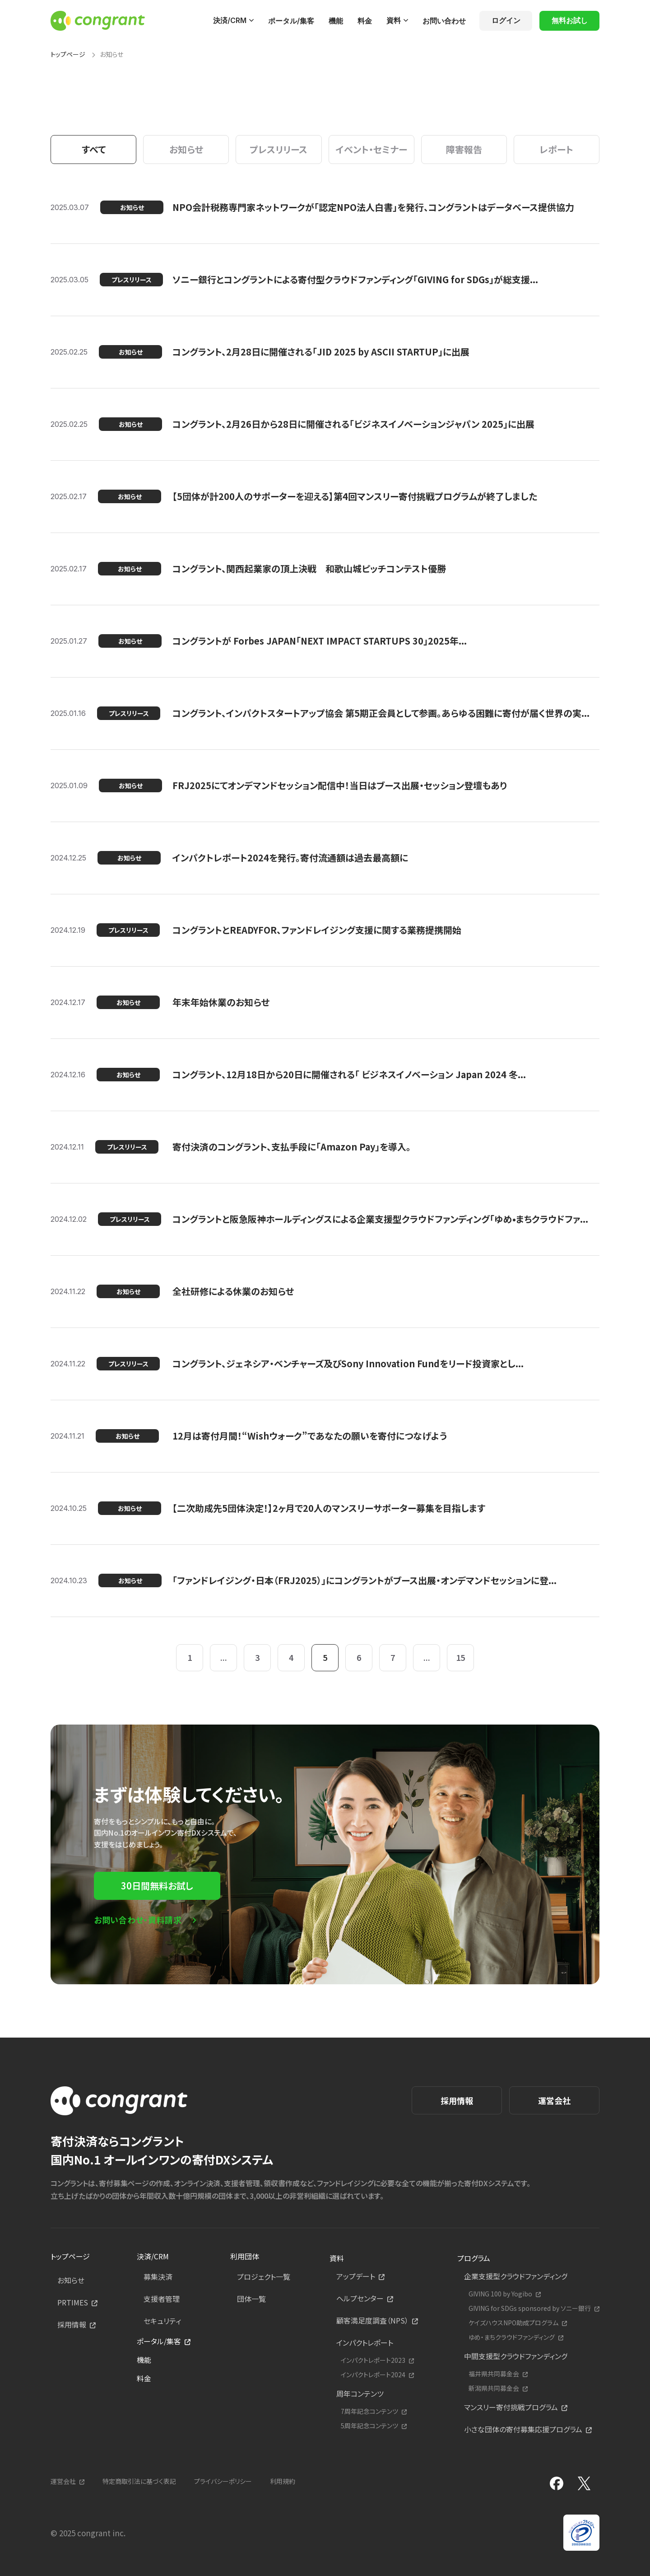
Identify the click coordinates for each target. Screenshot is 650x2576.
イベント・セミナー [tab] (371, 149)
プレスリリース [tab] (278, 149)
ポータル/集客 (291, 20)
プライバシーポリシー (223, 2481)
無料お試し (570, 20)
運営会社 (554, 2100)
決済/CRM (229, 20)
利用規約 (282, 2481)
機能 (336, 20)
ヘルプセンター (360, 2298)
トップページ (68, 54)
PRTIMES (72, 2302)
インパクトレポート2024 (373, 2375)
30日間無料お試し (157, 1885)
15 (460, 1657)
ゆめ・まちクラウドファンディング (512, 2337)
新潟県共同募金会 (494, 2388)
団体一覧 (251, 2298)
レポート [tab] (556, 149)
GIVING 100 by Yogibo (500, 2294)
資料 (393, 20)
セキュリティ (162, 2320)
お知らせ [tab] (186, 149)
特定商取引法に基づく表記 (139, 2481)
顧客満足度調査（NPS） (372, 2320)
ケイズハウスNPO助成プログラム (513, 2323)
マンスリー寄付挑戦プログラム (511, 2407)
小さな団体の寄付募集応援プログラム (523, 2429)
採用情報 (457, 2100)
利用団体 (244, 2256)
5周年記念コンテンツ (369, 2426)
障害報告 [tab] (464, 149)
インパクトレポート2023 (373, 2360)
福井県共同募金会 (494, 2374)
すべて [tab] (94, 149)
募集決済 (158, 2276)
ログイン (506, 20)
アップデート (355, 2276)
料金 (365, 20)
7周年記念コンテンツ (369, 2411)
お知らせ (70, 2280)
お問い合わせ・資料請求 (138, 1920)
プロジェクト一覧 (263, 2276)
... (223, 1657)
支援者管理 (162, 2298)
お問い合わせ (444, 20)
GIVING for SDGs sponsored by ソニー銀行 (530, 2308)
